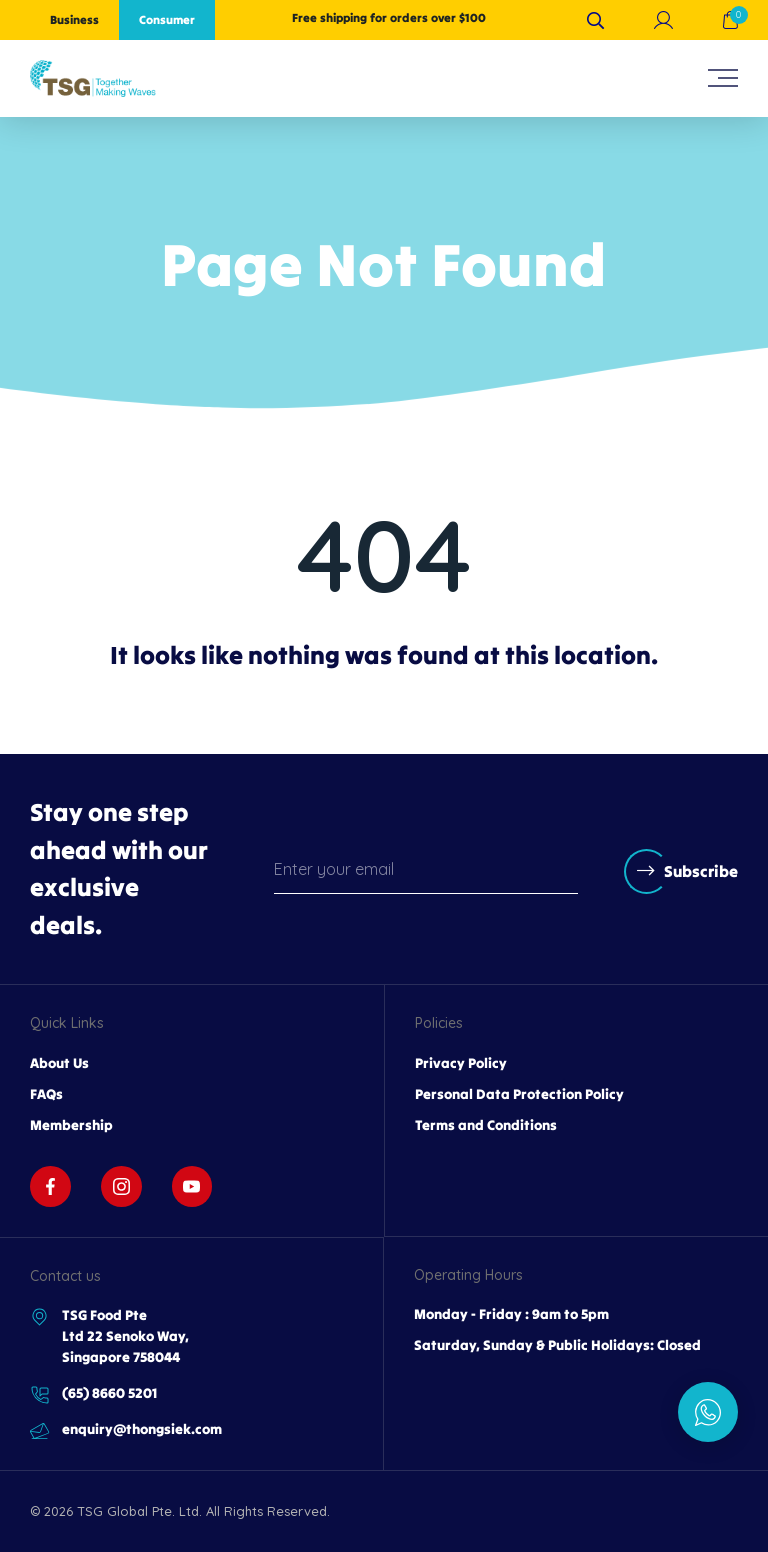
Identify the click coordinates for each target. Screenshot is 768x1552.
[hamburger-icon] (723, 78)
